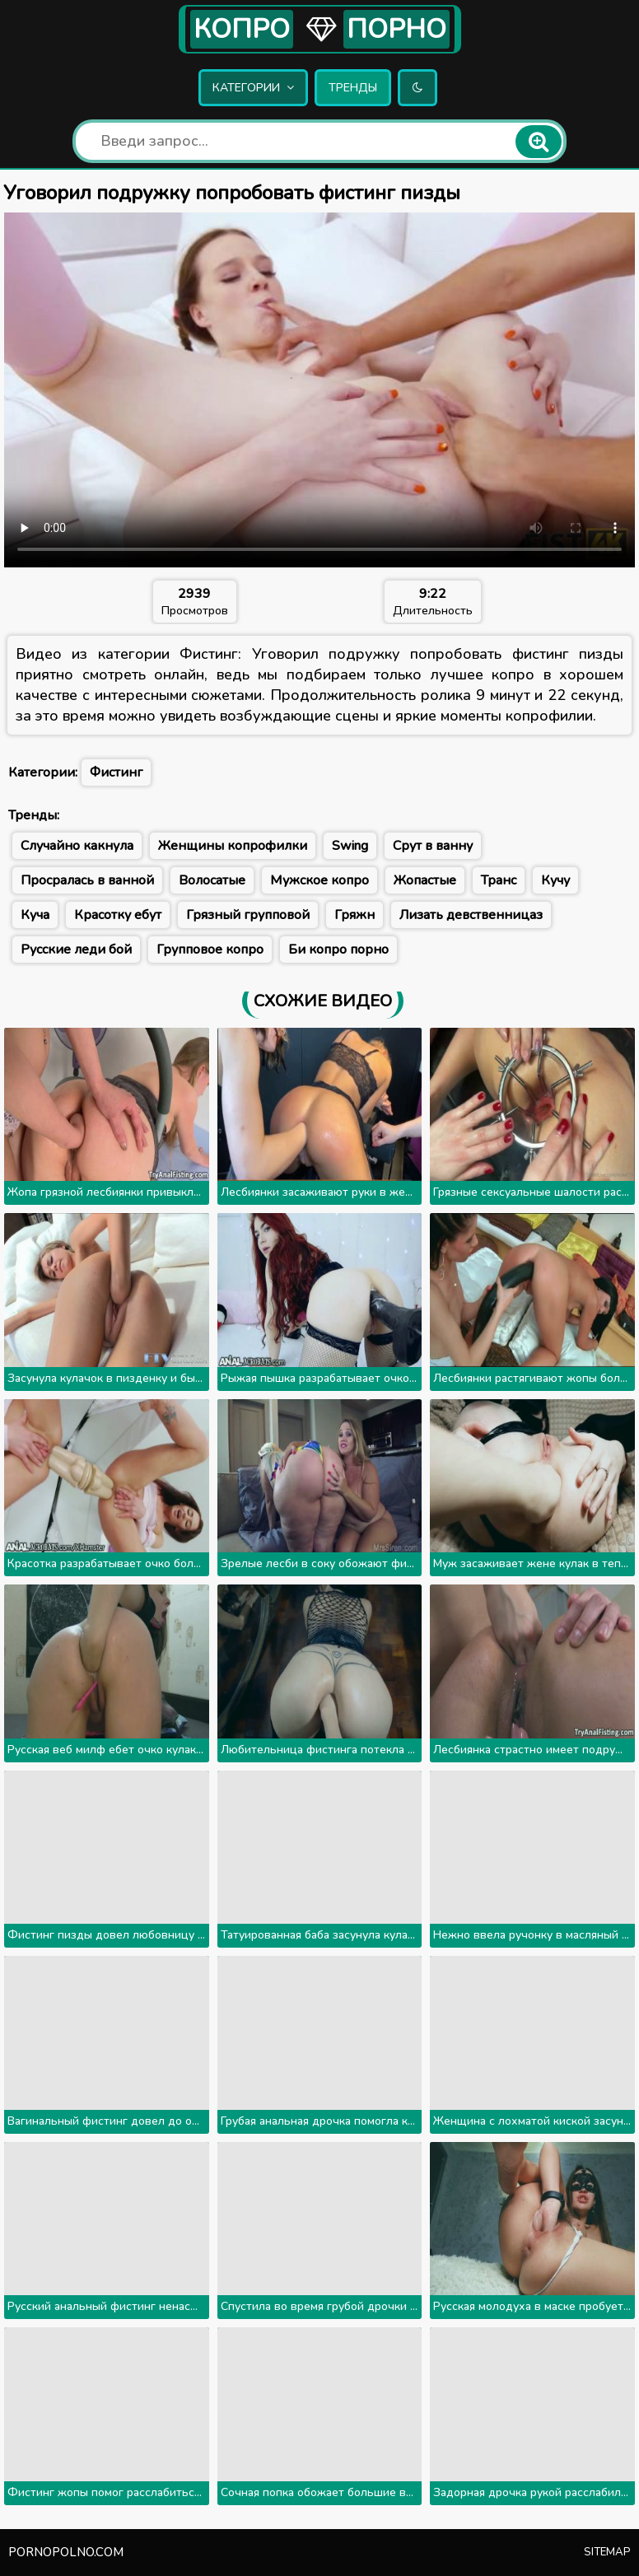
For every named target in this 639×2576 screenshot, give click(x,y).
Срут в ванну (433, 846)
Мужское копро (319, 880)
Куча (35, 915)
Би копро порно (338, 949)
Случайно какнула (77, 846)
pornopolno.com (66, 2552)
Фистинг (116, 772)
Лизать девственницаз (471, 915)
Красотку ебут (117, 915)
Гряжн (354, 915)
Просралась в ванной (87, 880)
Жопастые (425, 880)
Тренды (353, 88)
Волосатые (212, 880)
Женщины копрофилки (232, 846)
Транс (498, 880)
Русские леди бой (76, 949)
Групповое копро (210, 949)
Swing (350, 846)
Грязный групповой (248, 915)
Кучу (555, 880)
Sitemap (607, 2552)
